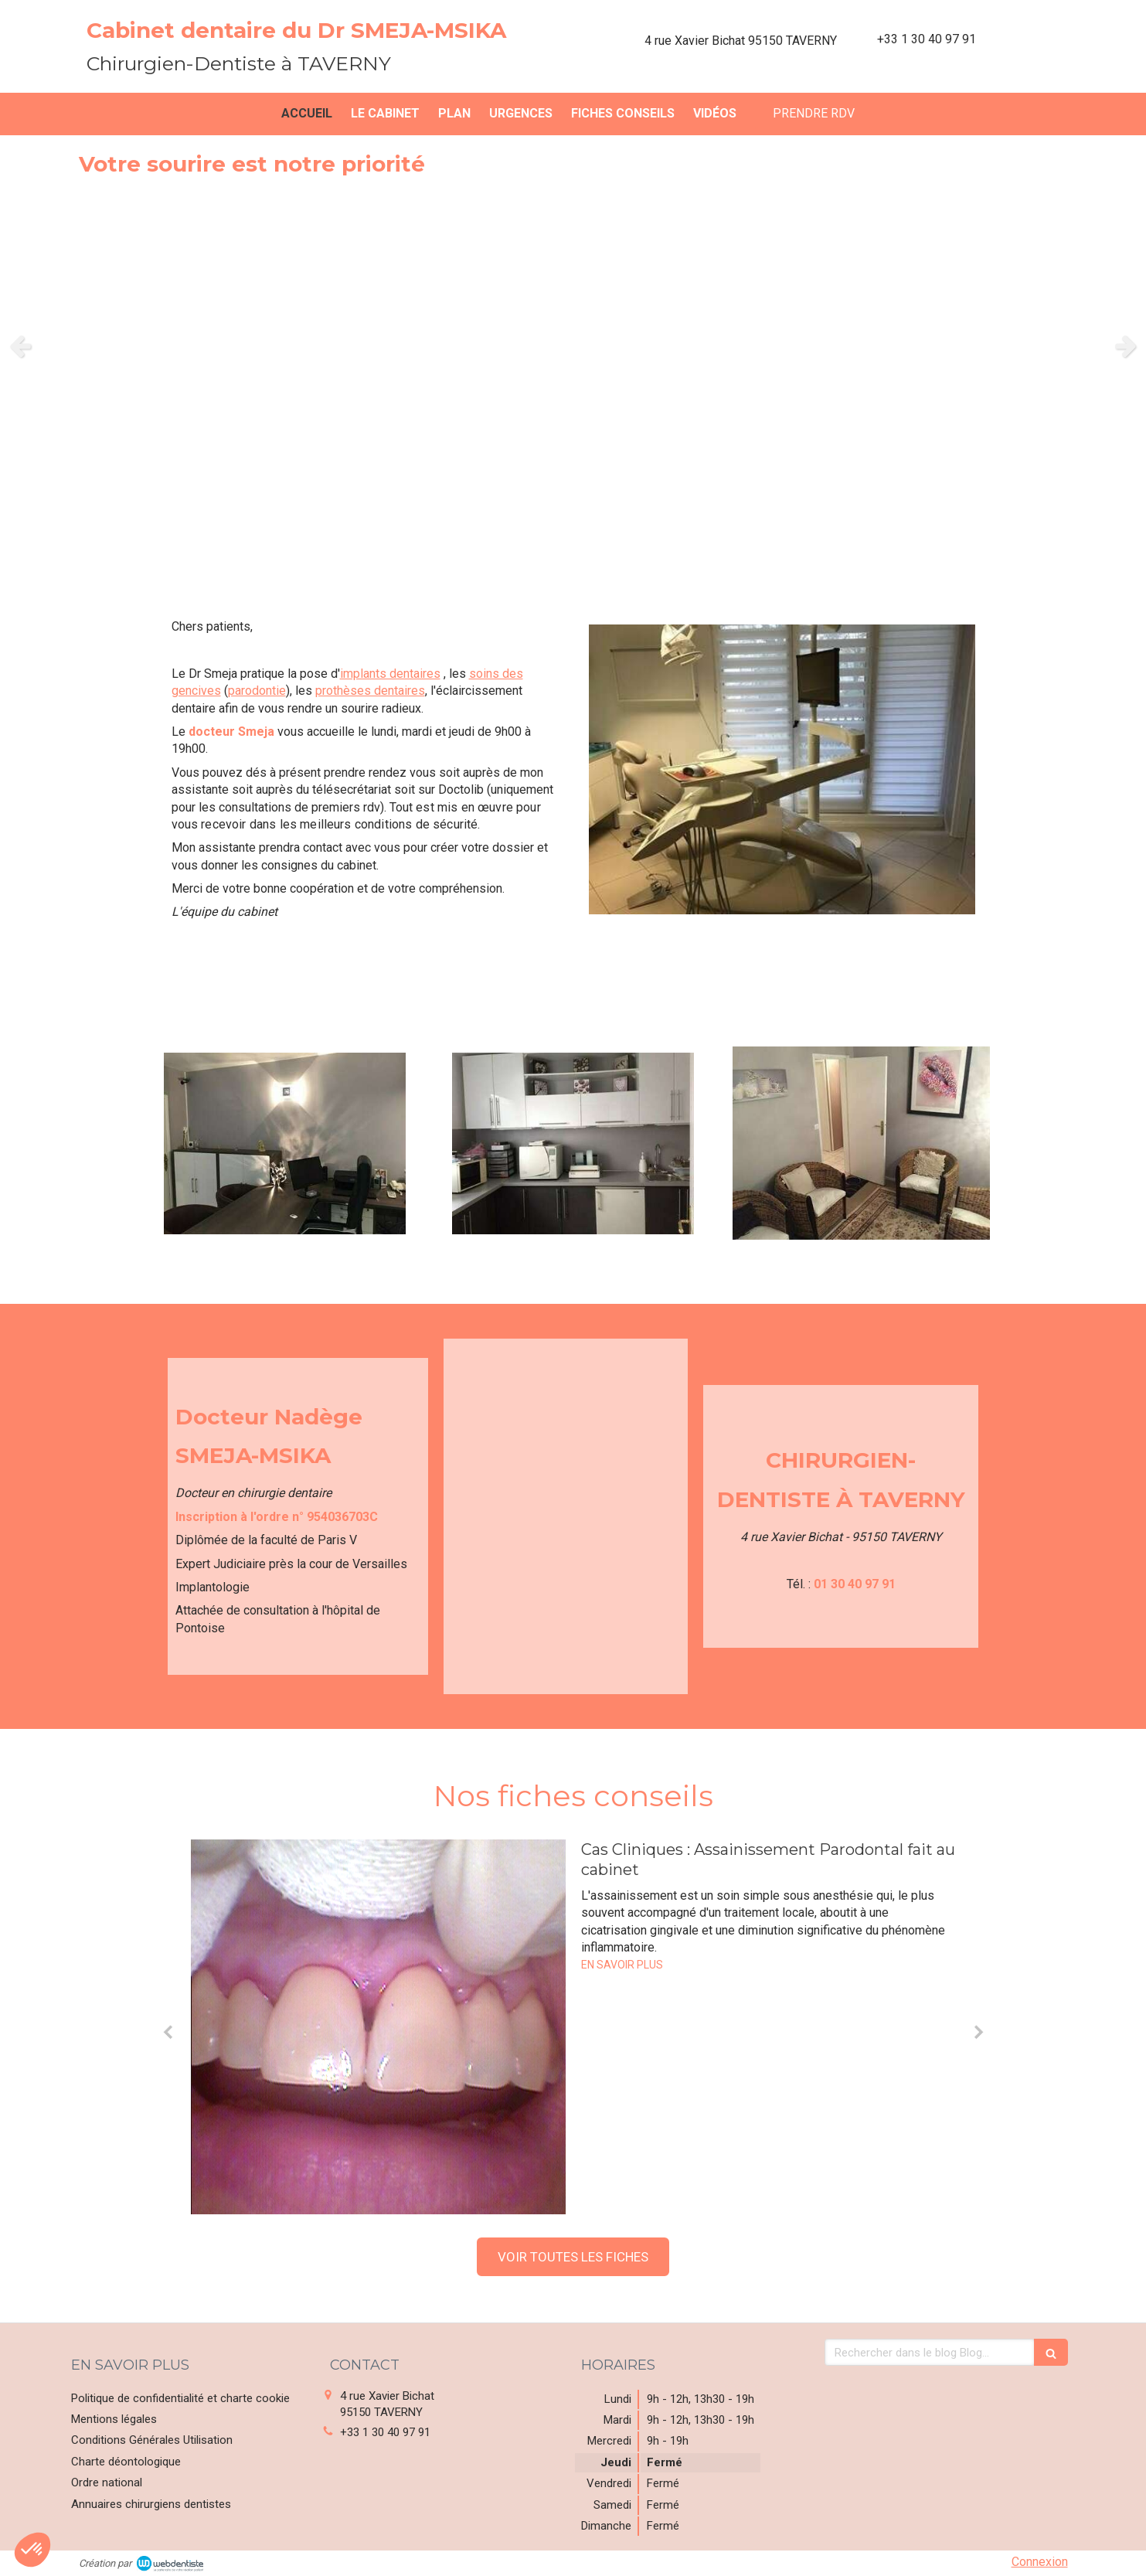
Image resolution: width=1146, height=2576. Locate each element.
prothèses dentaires (370, 690)
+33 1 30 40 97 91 (385, 2432)
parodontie (257, 690)
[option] (573, 345)
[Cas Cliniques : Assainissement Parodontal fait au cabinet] (378, 2026)
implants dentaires (390, 673)
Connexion (1040, 2561)
